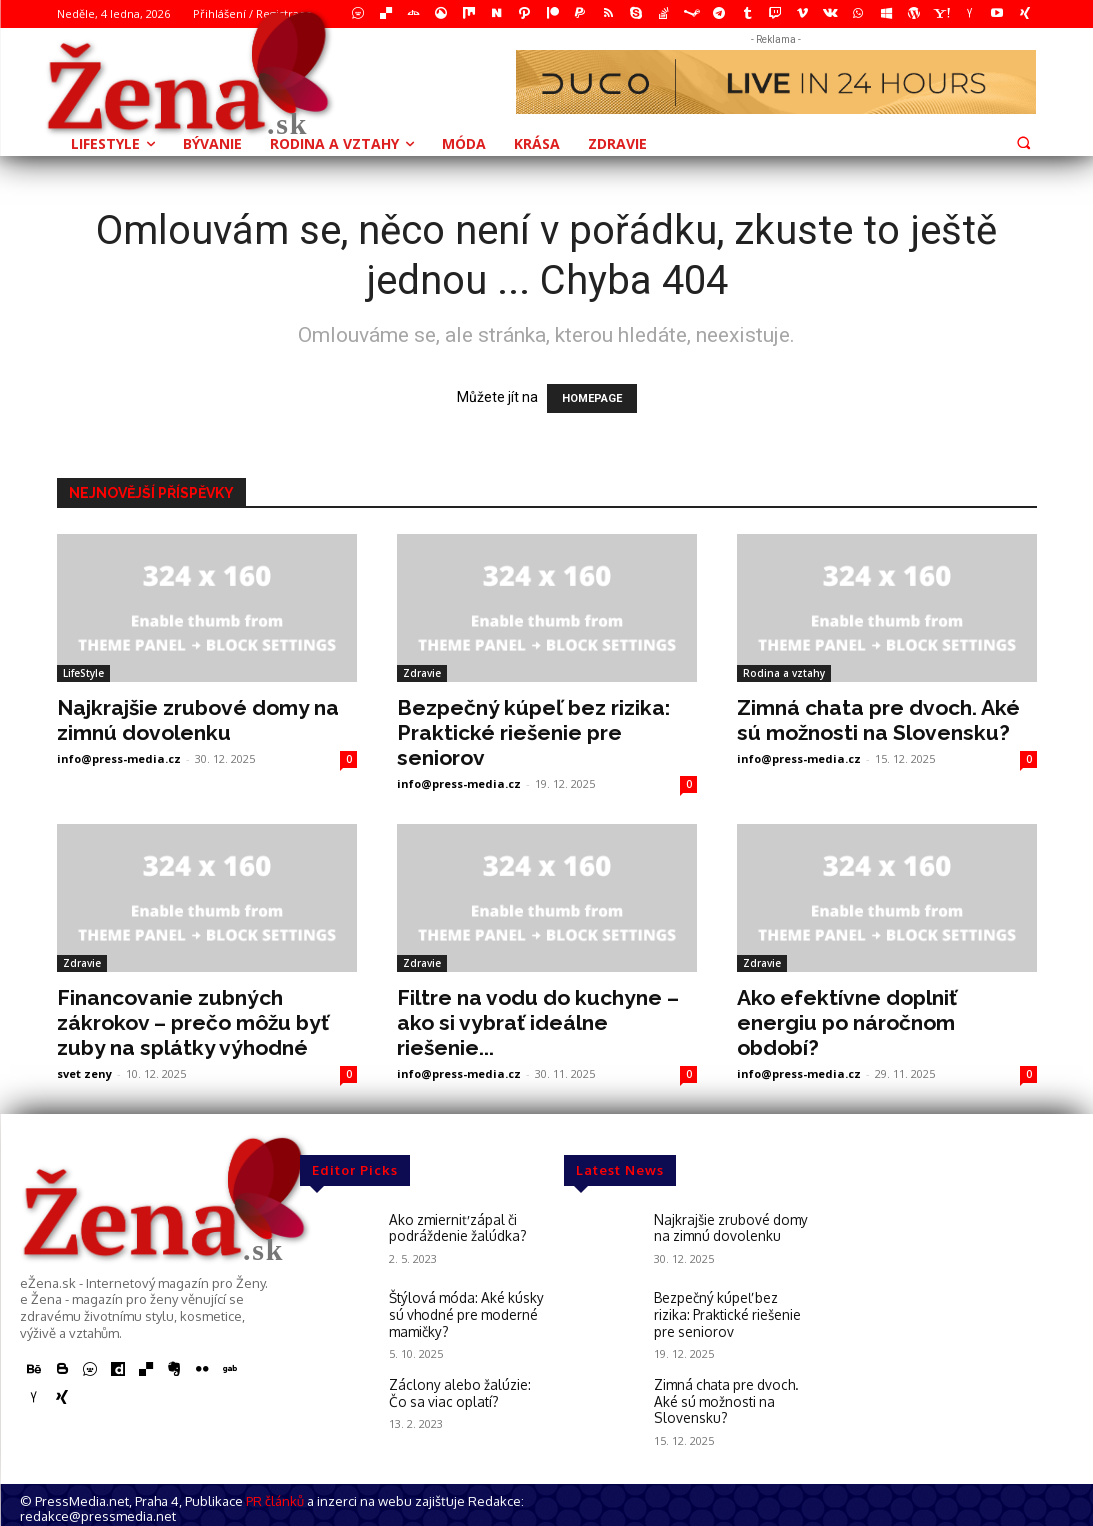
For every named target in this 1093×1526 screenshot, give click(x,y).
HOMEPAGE (592, 398)
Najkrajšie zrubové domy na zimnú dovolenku (198, 720)
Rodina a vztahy (784, 673)
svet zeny (84, 1073)
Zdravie (422, 673)
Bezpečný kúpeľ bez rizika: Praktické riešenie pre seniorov (533, 732)
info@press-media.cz (119, 758)
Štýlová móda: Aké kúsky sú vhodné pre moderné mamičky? (463, 1312)
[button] (1024, 142)
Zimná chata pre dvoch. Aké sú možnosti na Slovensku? (878, 720)
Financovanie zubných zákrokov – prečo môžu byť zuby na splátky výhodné (193, 1022)
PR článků (275, 1496)
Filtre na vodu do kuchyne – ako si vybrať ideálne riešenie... (538, 1022)
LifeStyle (83, 673)
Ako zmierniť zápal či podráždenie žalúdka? (455, 1227)
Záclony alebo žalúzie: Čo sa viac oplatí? (465, 1389)
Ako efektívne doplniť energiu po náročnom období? (847, 1022)
